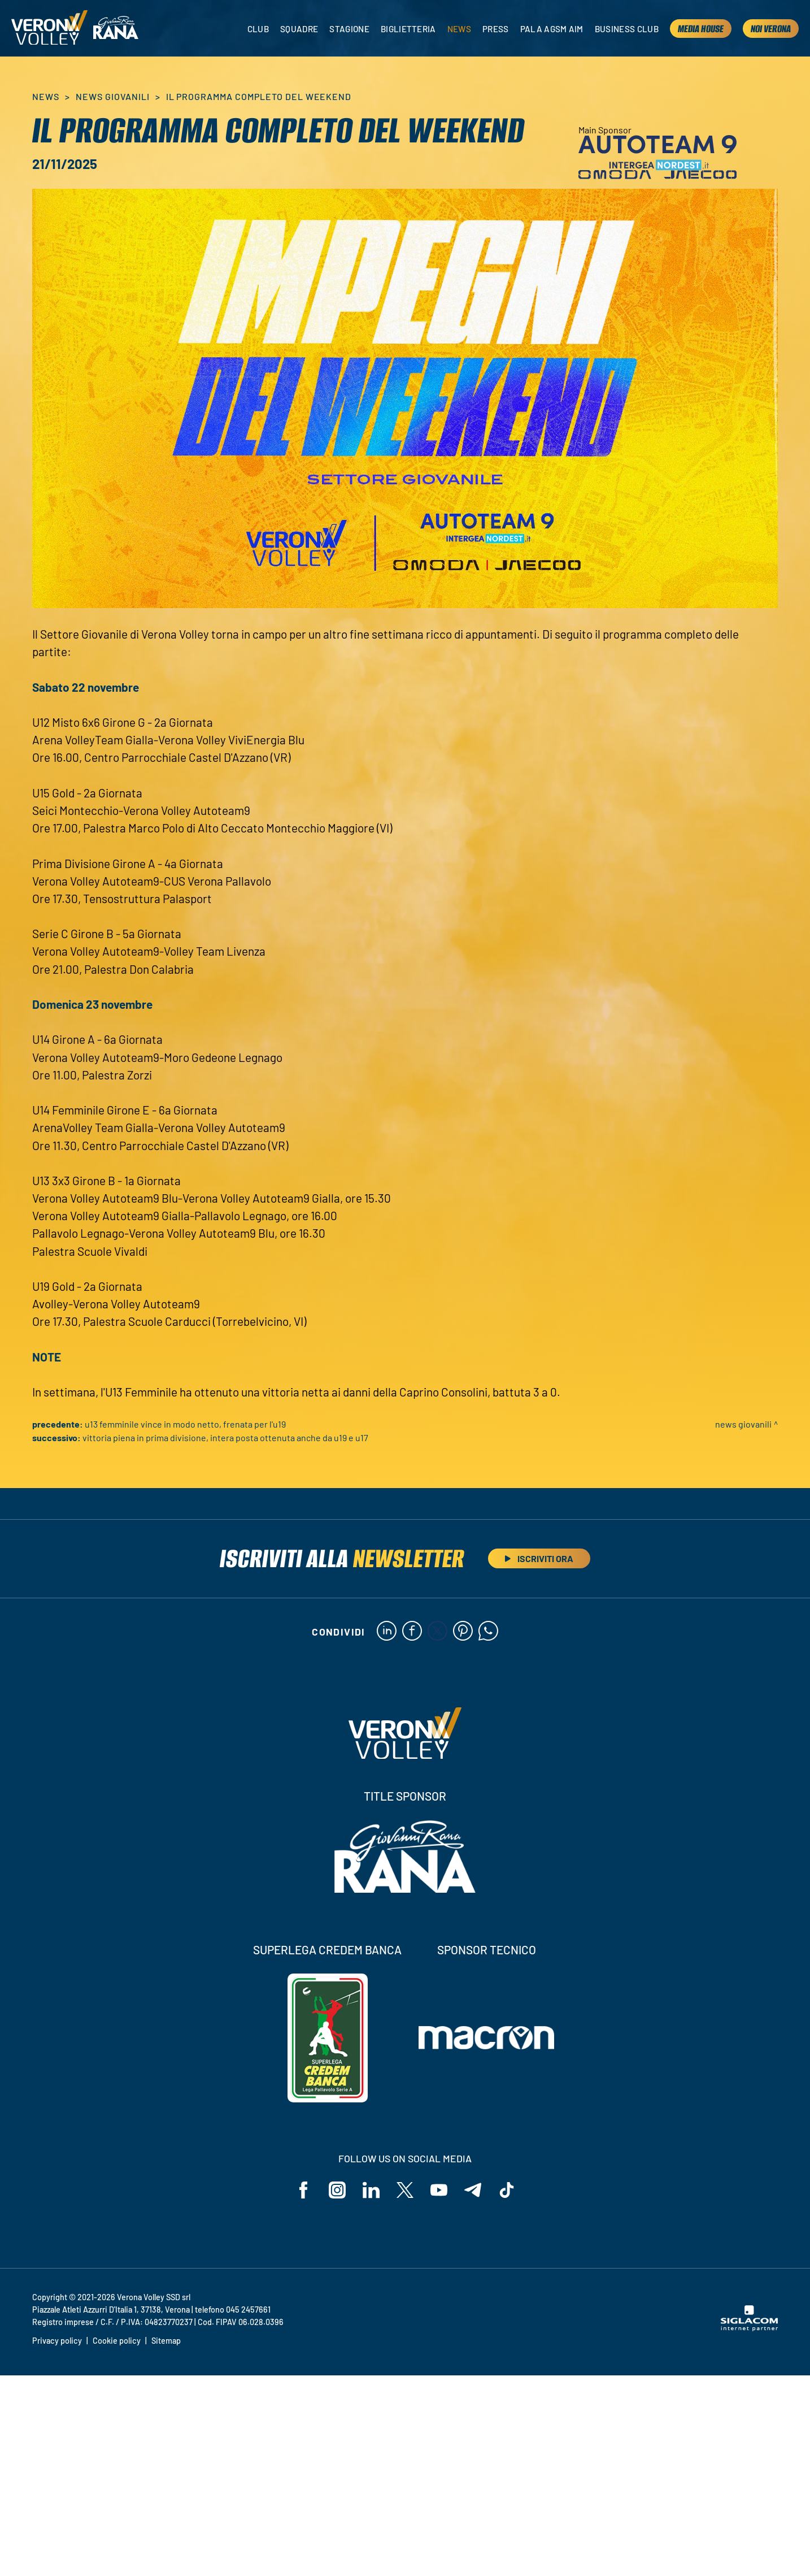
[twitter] (437, 1631)
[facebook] (412, 1631)
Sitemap (166, 2340)
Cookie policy (117, 2340)
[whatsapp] (488, 1631)
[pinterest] (463, 1631)
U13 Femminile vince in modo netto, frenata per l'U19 (185, 1424)
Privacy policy (57, 2340)
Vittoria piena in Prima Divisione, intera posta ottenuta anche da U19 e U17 (225, 1437)
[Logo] (49, 28)
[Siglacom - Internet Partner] (749, 2328)
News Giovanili (112, 96)
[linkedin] (387, 1631)
